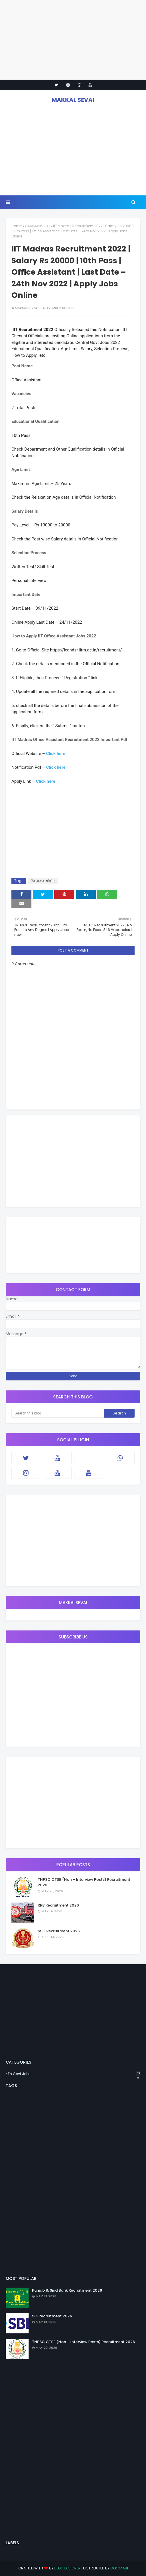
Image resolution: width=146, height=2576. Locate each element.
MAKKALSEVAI (26, 308)
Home (16, 225)
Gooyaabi (119, 2568)
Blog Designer (67, 2568)
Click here (55, 753)
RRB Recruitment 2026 (58, 1905)
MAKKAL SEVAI (73, 100)
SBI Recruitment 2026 (52, 2316)
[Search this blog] (57, 1413)
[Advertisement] (73, 40)
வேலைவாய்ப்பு (37, 225)
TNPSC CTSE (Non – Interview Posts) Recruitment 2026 (84, 1882)
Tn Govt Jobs (74, 2073)
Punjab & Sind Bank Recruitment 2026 (67, 2290)
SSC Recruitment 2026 (59, 1931)
